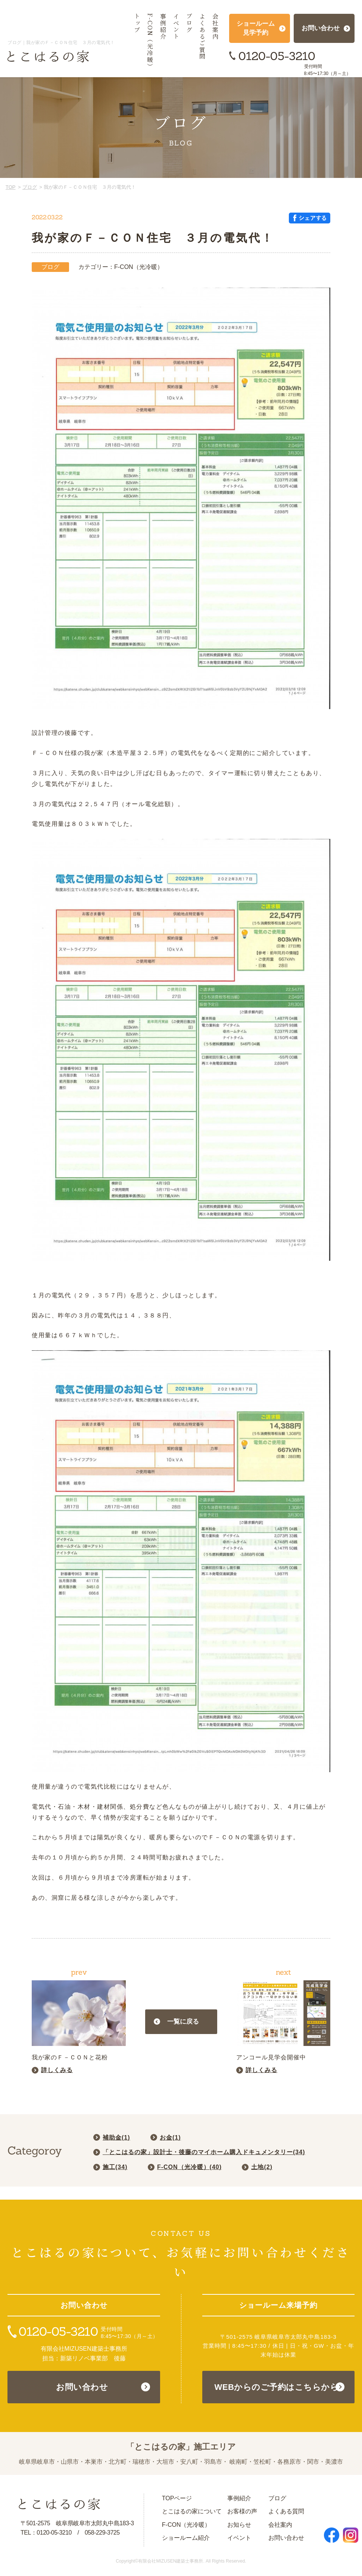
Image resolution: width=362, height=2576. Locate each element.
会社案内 (280, 2525)
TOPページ (177, 2498)
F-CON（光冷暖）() (189, 2167)
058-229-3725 (102, 2532)
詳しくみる (57, 2070)
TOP (11, 187)
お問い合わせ (82, 2387)
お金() (170, 2137)
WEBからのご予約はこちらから (276, 2387)
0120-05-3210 (276, 56)
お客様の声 (242, 2511)
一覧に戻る (183, 2021)
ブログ (29, 187)
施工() (115, 2167)
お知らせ (239, 2525)
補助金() (116, 2137)
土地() (261, 2167)
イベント (239, 2538)
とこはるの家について (192, 2511)
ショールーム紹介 (186, 2538)
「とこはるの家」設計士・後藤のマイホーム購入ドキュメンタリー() (204, 2152)
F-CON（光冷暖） (186, 2525)
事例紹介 (239, 2498)
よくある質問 (286, 2511)
